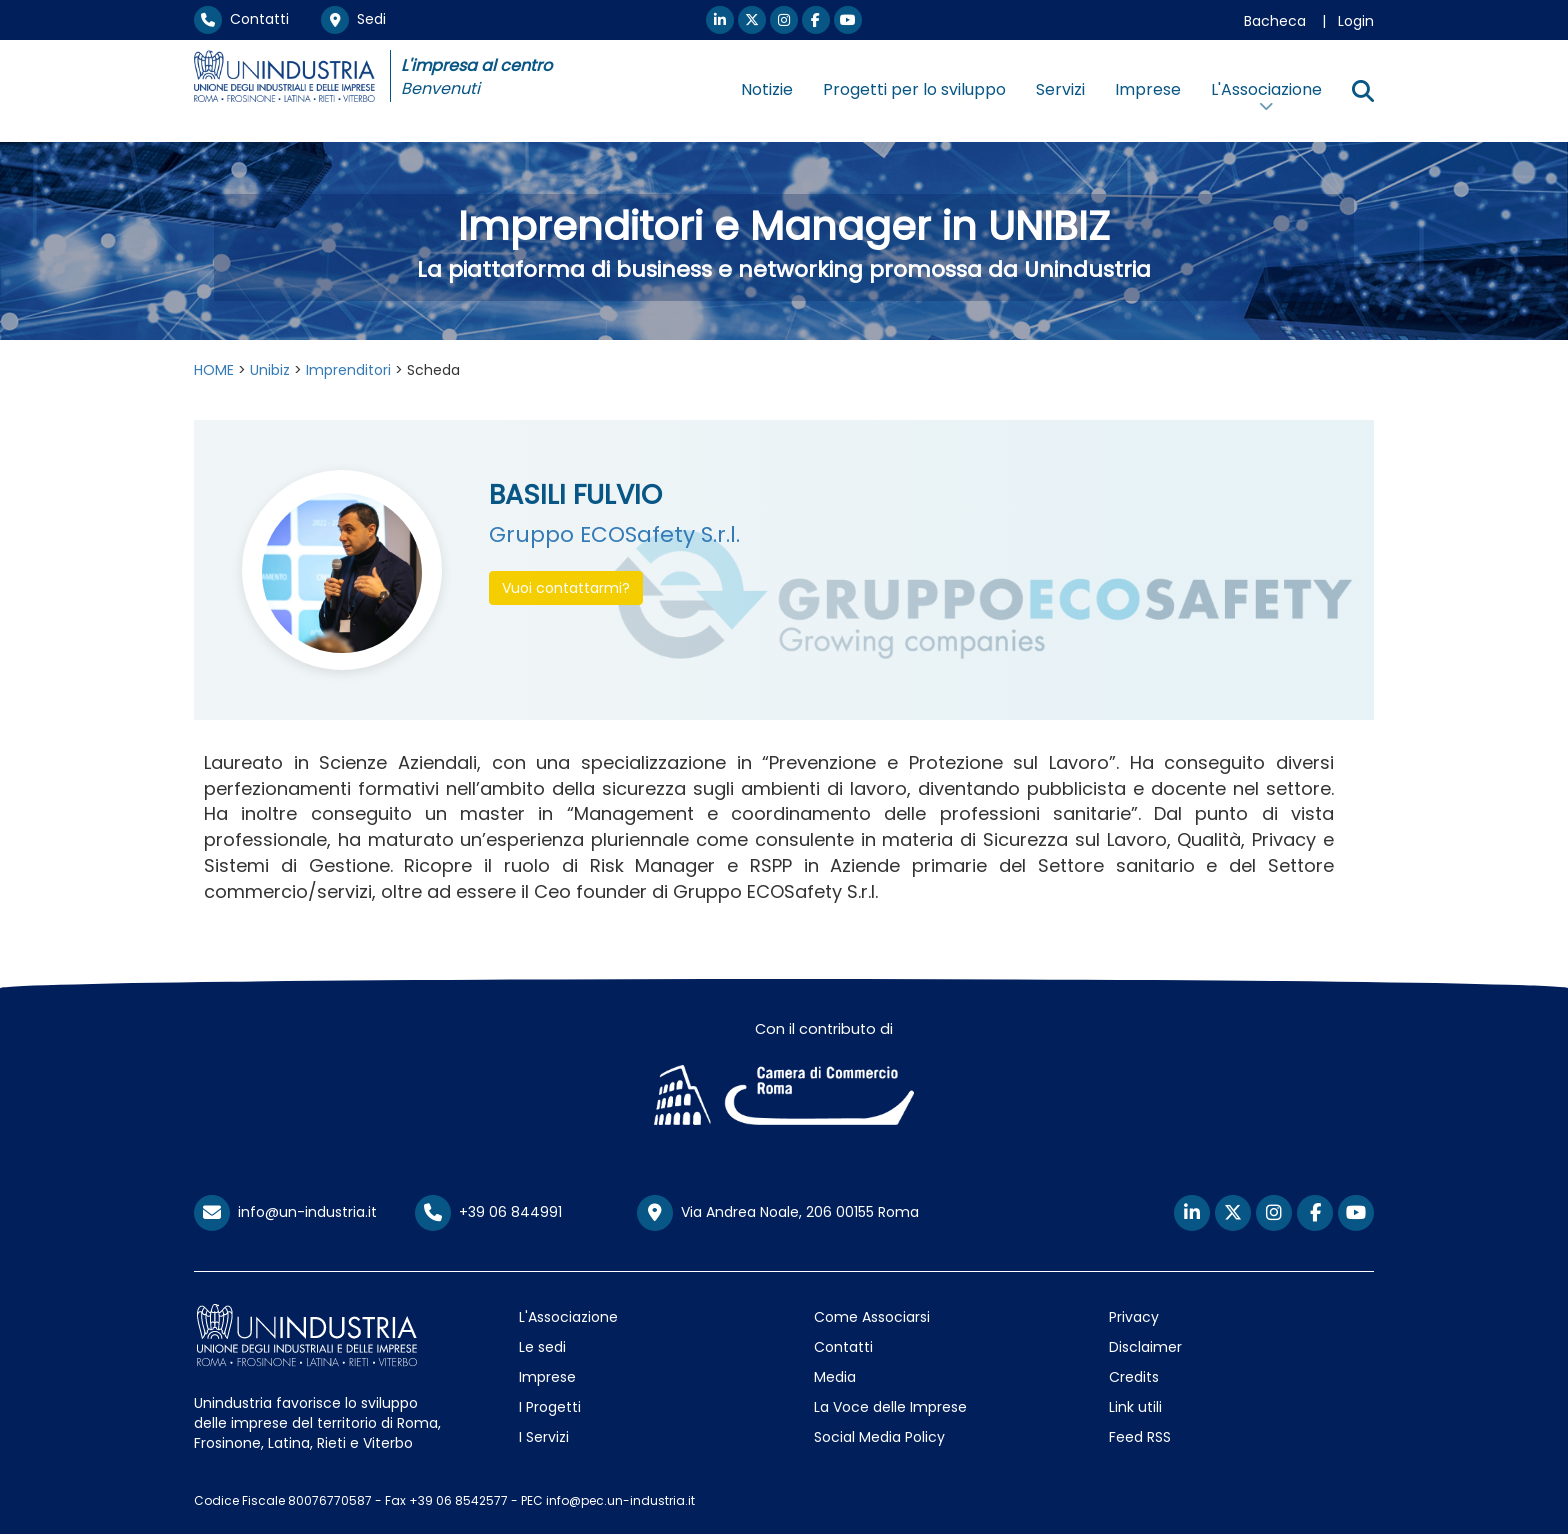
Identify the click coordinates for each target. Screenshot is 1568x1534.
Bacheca (1275, 21)
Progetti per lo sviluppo (914, 89)
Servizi (1060, 89)
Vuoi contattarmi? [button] (566, 588)
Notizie (767, 89)
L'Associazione (568, 1317)
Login (1356, 21)
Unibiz (270, 370)
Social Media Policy (879, 1437)
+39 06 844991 (488, 1212)
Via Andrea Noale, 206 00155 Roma (778, 1213)
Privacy (1134, 1317)
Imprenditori (348, 370)
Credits (1134, 1377)
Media (835, 1377)
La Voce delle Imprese (890, 1407)
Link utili (1135, 1407)
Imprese (1148, 89)
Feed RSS (1140, 1437)
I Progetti (550, 1407)
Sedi (353, 19)
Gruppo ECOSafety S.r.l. (614, 534)
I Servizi (544, 1437)
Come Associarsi (872, 1317)
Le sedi (542, 1347)
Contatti (241, 19)
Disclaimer (1145, 1347)
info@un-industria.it (285, 1212)
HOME (214, 370)
